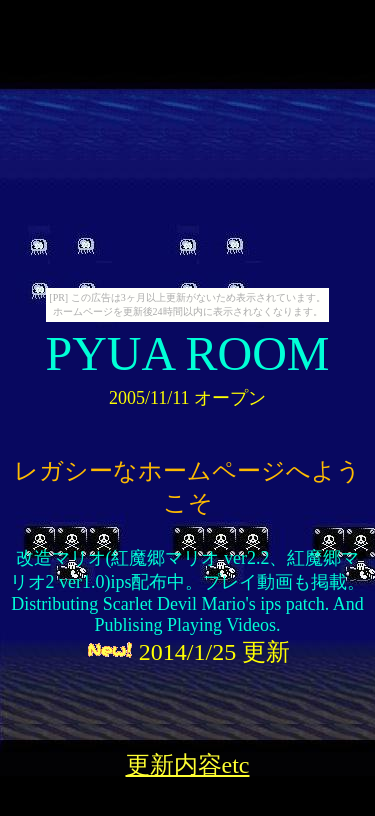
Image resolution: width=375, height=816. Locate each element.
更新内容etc (188, 765)
